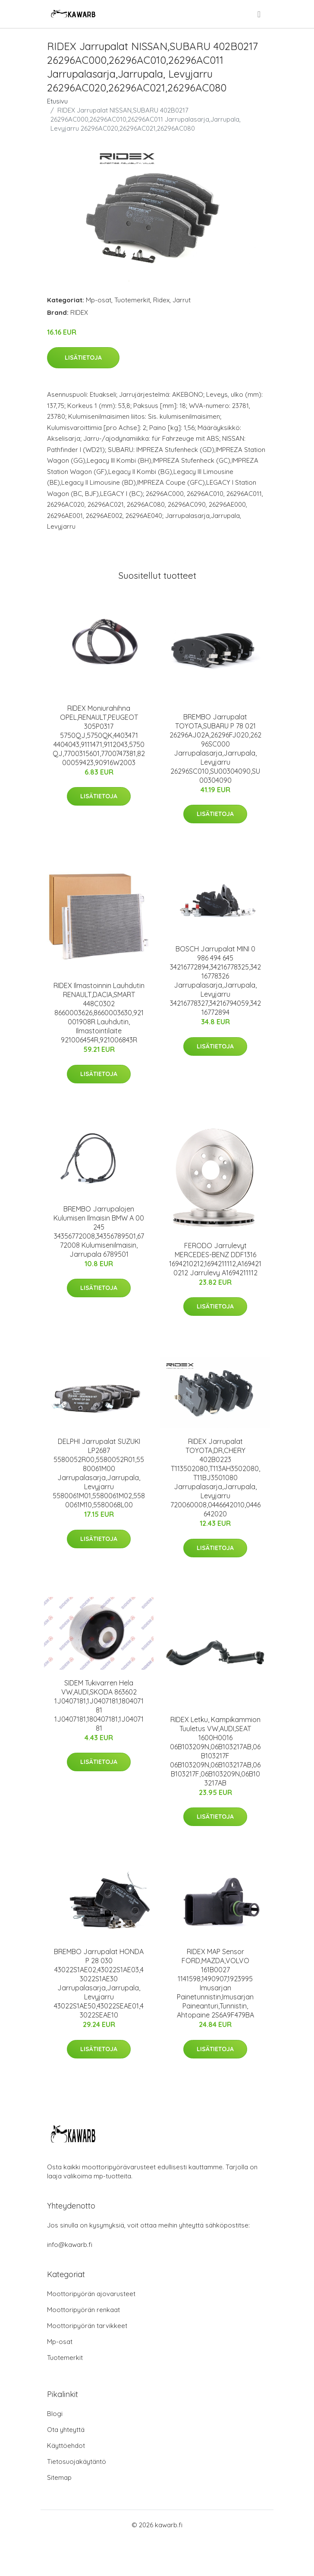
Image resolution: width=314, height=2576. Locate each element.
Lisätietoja (83, 357)
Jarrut (182, 300)
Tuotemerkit (132, 300)
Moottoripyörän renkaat (83, 2310)
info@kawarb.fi (69, 2244)
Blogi (55, 2414)
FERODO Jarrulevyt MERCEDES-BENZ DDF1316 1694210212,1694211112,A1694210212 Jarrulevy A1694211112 (215, 1259)
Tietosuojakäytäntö (76, 2461)
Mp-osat (98, 300)
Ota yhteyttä (66, 2429)
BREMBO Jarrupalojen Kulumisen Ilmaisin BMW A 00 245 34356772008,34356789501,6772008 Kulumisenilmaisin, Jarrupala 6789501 (98, 1231)
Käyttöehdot (66, 2445)
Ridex (161, 300)
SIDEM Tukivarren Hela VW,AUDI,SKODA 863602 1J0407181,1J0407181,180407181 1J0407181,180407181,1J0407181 (99, 1705)
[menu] (259, 14)
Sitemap (59, 2477)
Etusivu (57, 101)
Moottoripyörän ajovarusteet (91, 2294)
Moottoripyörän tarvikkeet (87, 2326)
